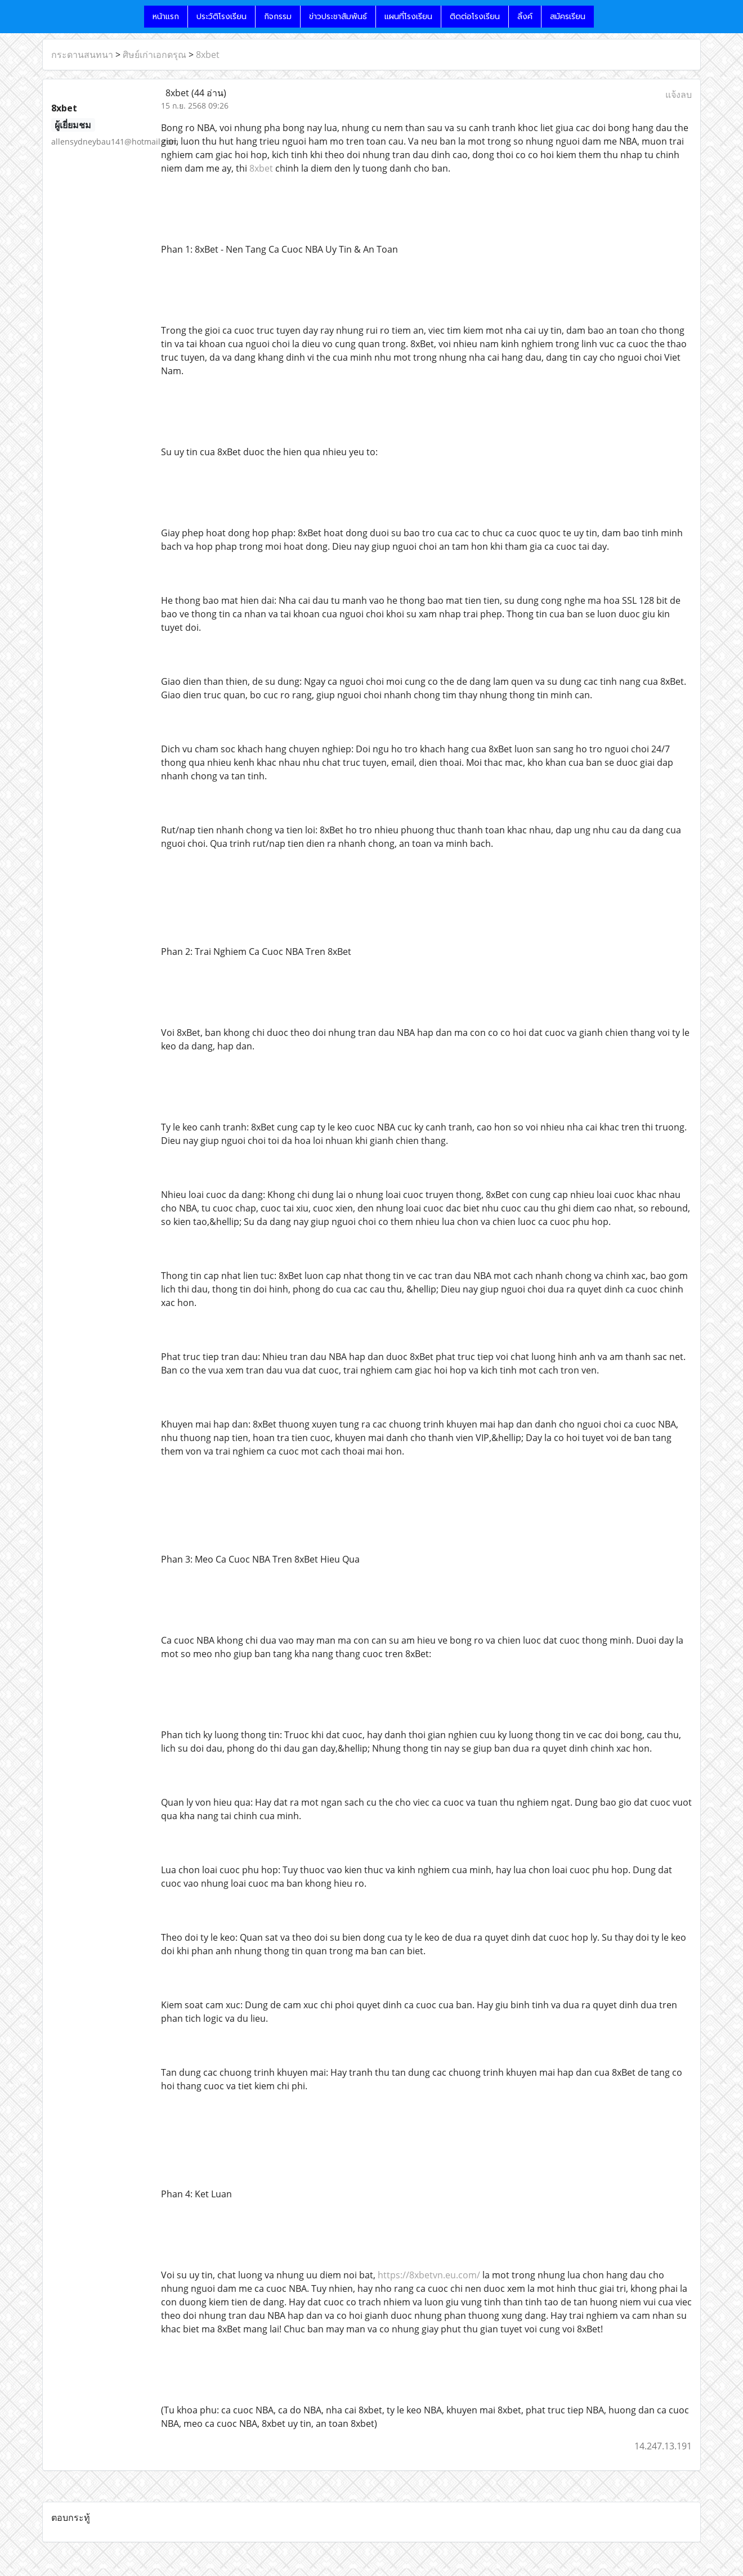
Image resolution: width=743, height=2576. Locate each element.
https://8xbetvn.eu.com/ (429, 2275)
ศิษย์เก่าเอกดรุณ (154, 54)
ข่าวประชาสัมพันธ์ (338, 17)
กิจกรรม (278, 17)
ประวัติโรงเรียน (221, 17)
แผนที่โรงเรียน (408, 17)
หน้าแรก (166, 17)
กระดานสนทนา (82, 54)
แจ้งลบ (678, 94)
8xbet (208, 54)
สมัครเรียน (567, 17)
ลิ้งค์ (524, 17)
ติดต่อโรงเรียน (475, 17)
